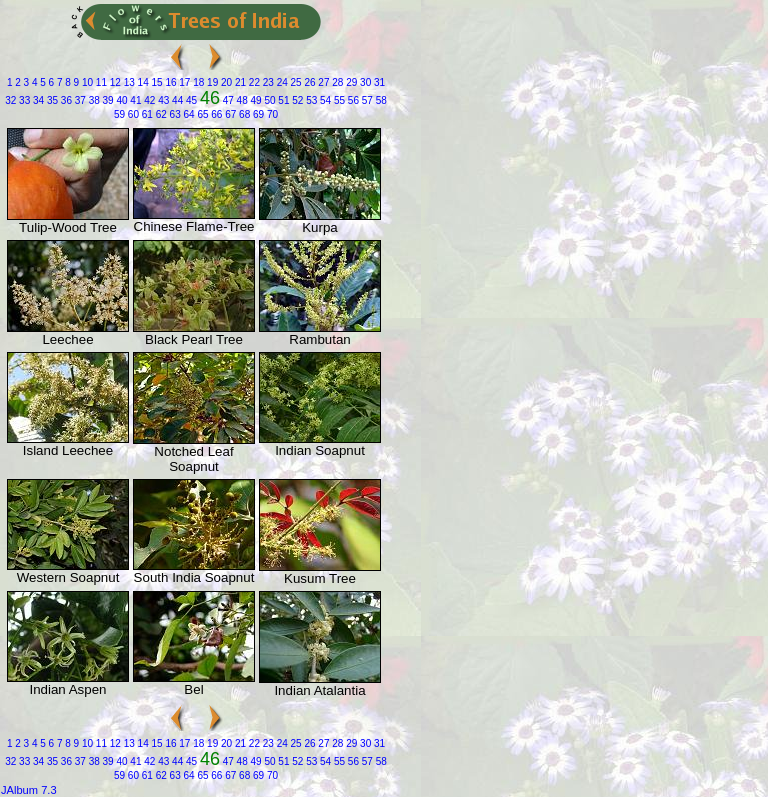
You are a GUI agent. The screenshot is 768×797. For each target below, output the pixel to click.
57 (366, 100)
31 (378, 82)
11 (100, 82)
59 (119, 114)
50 (269, 100)
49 (255, 100)
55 (338, 100)
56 (352, 100)
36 (65, 100)
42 (148, 100)
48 (241, 100)
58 (380, 100)
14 (142, 82)
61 (146, 114)
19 (211, 82)
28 (337, 82)
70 (271, 114)
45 (190, 100)
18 (197, 82)
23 (267, 82)
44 (176, 100)
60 (132, 114)
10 (86, 82)
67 (229, 114)
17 (184, 82)
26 (309, 82)
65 (202, 114)
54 (324, 100)
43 (162, 100)
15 (156, 82)
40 (121, 100)
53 (310, 100)
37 (79, 100)
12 (114, 82)
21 (239, 82)
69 (257, 114)
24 (281, 82)
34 (37, 100)
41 (135, 100)
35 (51, 100)
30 (364, 82)
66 (216, 114)
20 (225, 82)
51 (283, 100)
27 (323, 82)
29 (350, 82)
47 (227, 100)
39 (107, 100)
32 (10, 100)
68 (243, 114)
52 (296, 100)
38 (93, 100)
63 (174, 114)
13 (128, 82)
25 (295, 82)
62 (160, 114)
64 (188, 114)
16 (170, 82)
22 (253, 82)
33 (23, 100)
